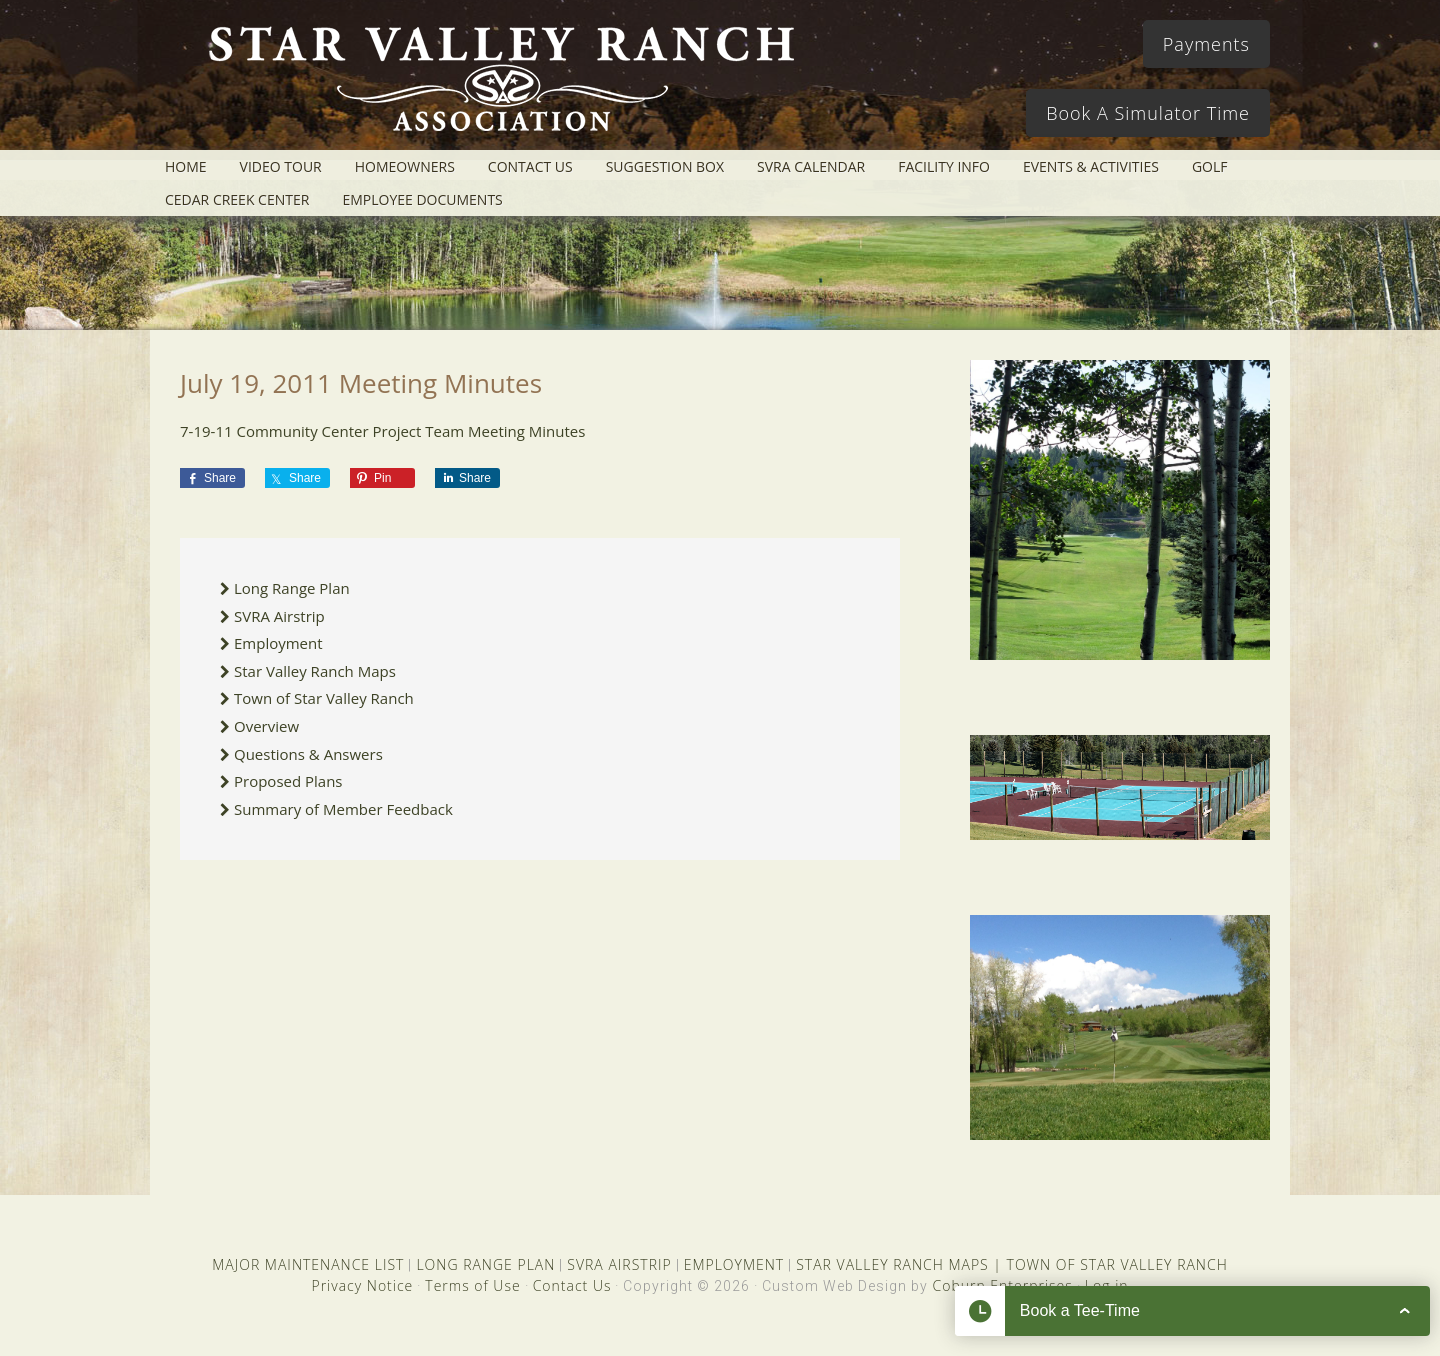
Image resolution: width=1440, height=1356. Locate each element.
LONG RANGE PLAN (485, 1264)
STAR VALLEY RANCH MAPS (892, 1264)
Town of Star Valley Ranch (324, 698)
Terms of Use (472, 1285)
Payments (1206, 44)
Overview (266, 726)
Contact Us (572, 1285)
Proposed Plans (288, 781)
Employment (278, 643)
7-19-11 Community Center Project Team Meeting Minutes (382, 431)
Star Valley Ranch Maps (315, 671)
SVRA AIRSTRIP (619, 1264)
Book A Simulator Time (1148, 113)
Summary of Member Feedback (343, 809)
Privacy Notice (362, 1285)
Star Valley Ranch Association (492, 85)
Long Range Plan (292, 588)
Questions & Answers (308, 754)
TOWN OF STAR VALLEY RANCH (1117, 1264)
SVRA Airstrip (279, 616)
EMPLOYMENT (734, 1264)
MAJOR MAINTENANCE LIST (308, 1264)
